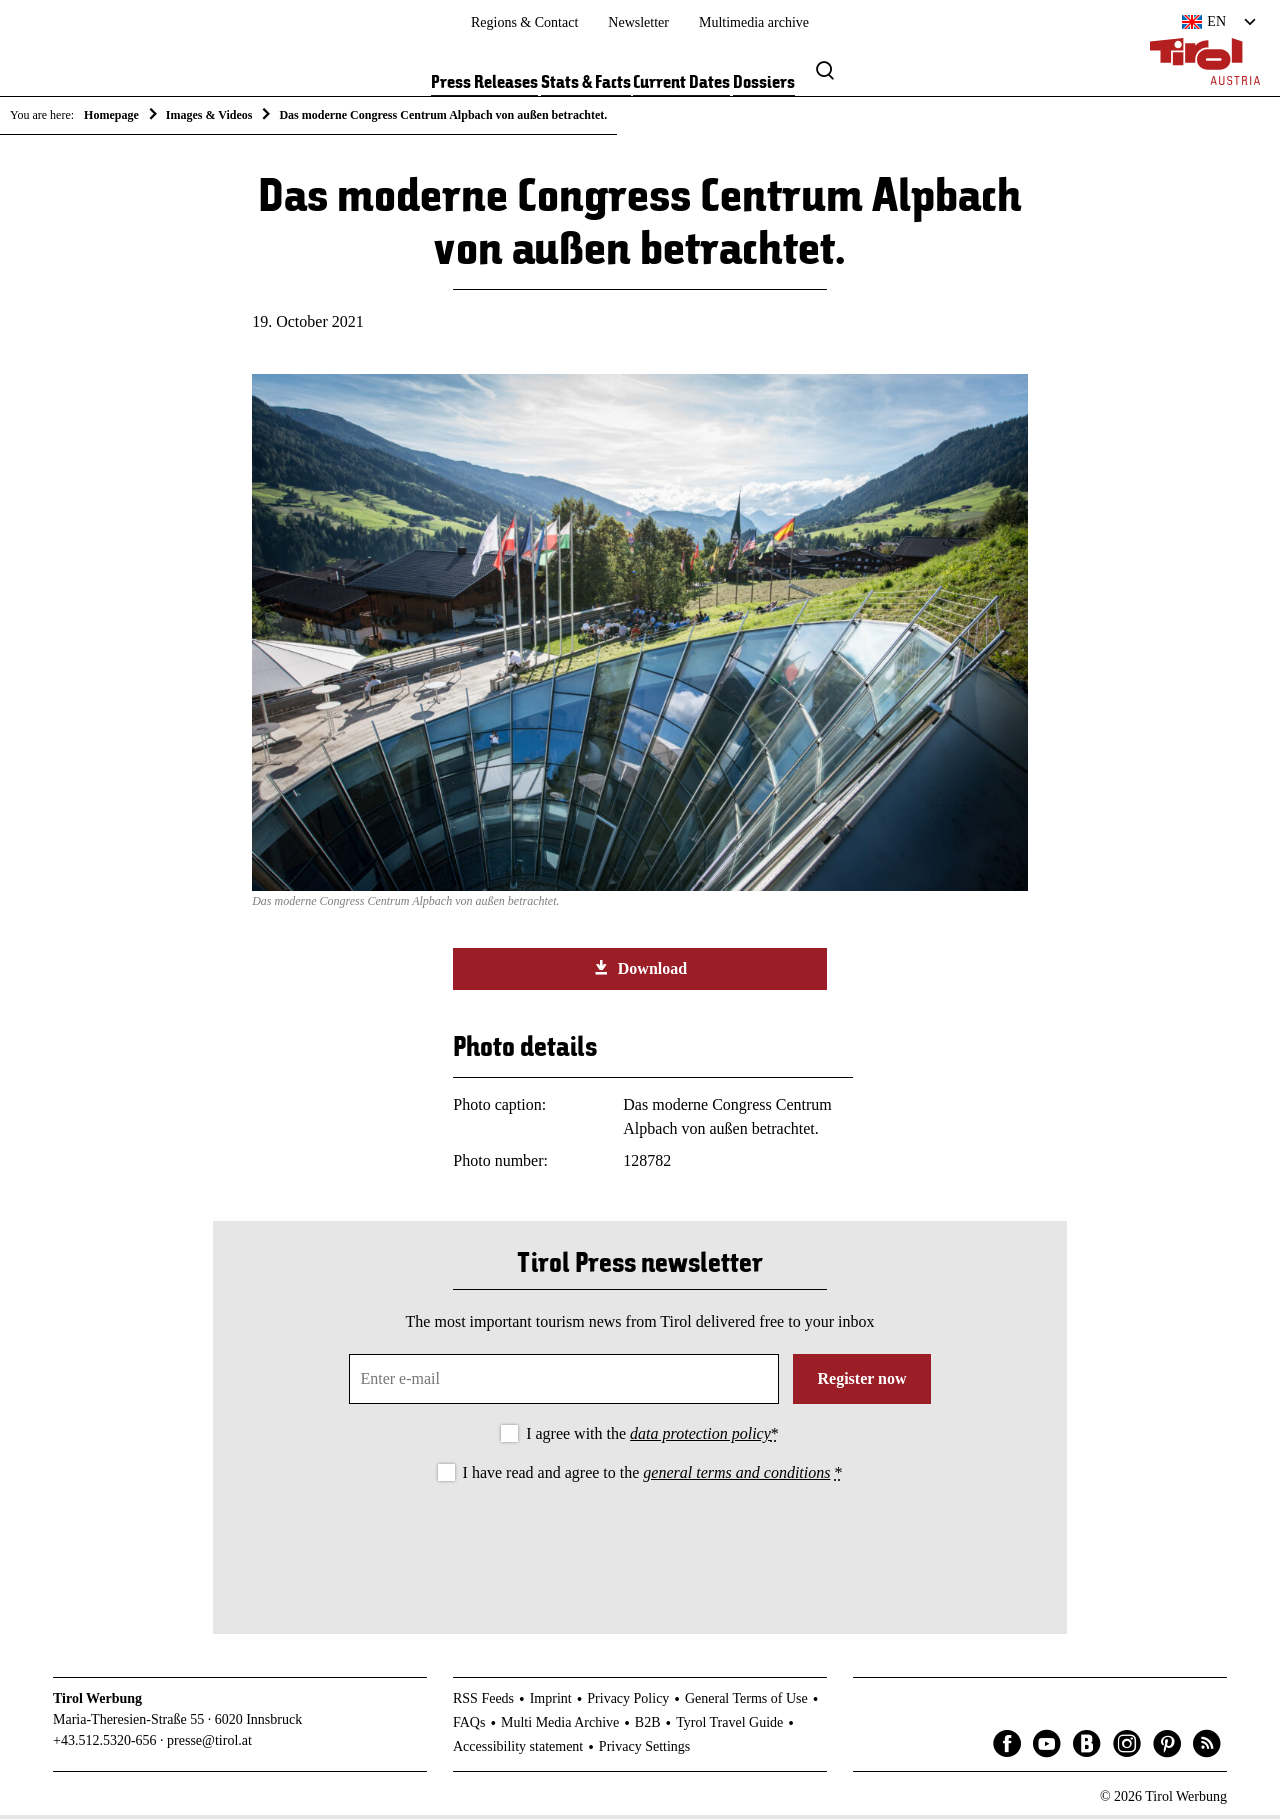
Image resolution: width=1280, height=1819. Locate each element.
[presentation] (640, 1545)
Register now (861, 1382)
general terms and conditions (736, 1476)
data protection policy (700, 1437)
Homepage (111, 115)
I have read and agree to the (653, 1476)
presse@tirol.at (209, 1743)
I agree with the (652, 1437)
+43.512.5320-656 (105, 1743)
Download (640, 972)
